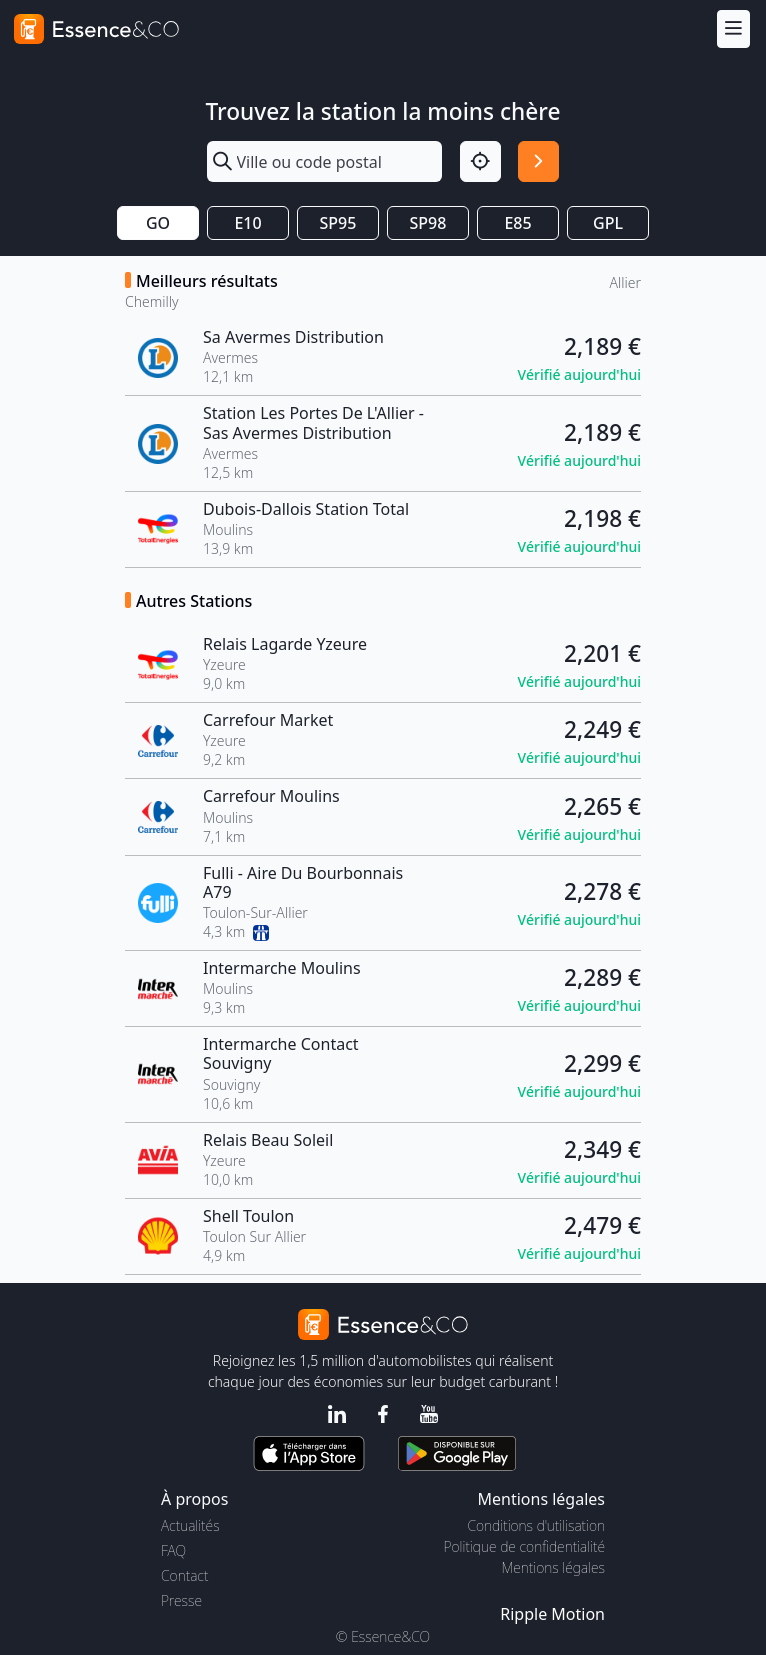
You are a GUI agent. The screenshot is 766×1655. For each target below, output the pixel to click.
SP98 (428, 223)
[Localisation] (480, 161)
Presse (181, 1600)
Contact (184, 1575)
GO (158, 223)
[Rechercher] (538, 161)
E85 (517, 223)
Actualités (190, 1525)
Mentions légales (553, 1567)
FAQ (173, 1550)
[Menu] (733, 28)
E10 (247, 223)
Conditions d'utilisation (536, 1525)
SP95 (338, 223)
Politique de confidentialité (524, 1546)
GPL (608, 223)
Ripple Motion (552, 1614)
